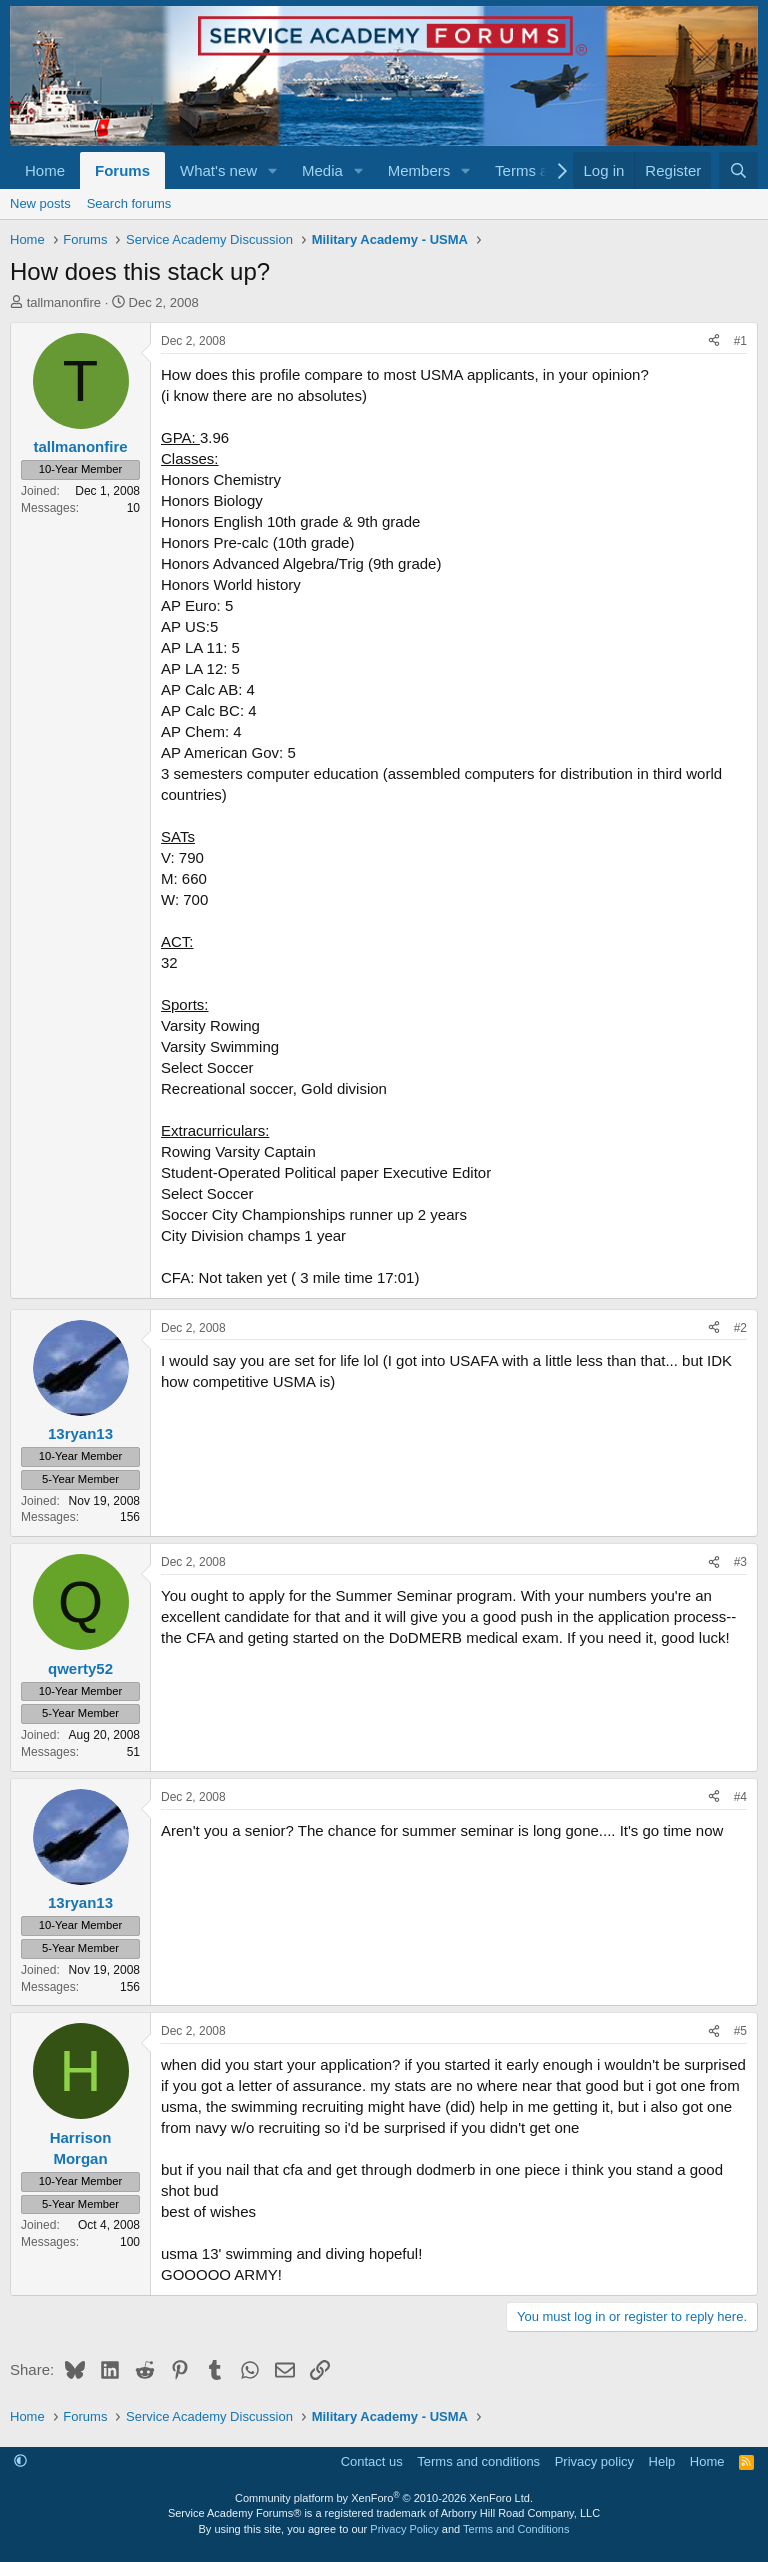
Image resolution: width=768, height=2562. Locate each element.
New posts (40, 203)
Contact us (372, 2461)
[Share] (714, 341)
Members (419, 170)
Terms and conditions (478, 2461)
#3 (740, 1562)
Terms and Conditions (516, 2529)
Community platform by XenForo (384, 2498)
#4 (740, 1797)
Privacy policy (594, 2461)
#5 (740, 2031)
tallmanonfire (64, 302)
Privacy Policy (404, 2529)
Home (45, 170)
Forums (122, 170)
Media (322, 170)
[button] (273, 170)
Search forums (129, 203)
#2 (740, 1328)
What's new (218, 170)
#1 (740, 341)
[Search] (738, 170)
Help (662, 2461)
